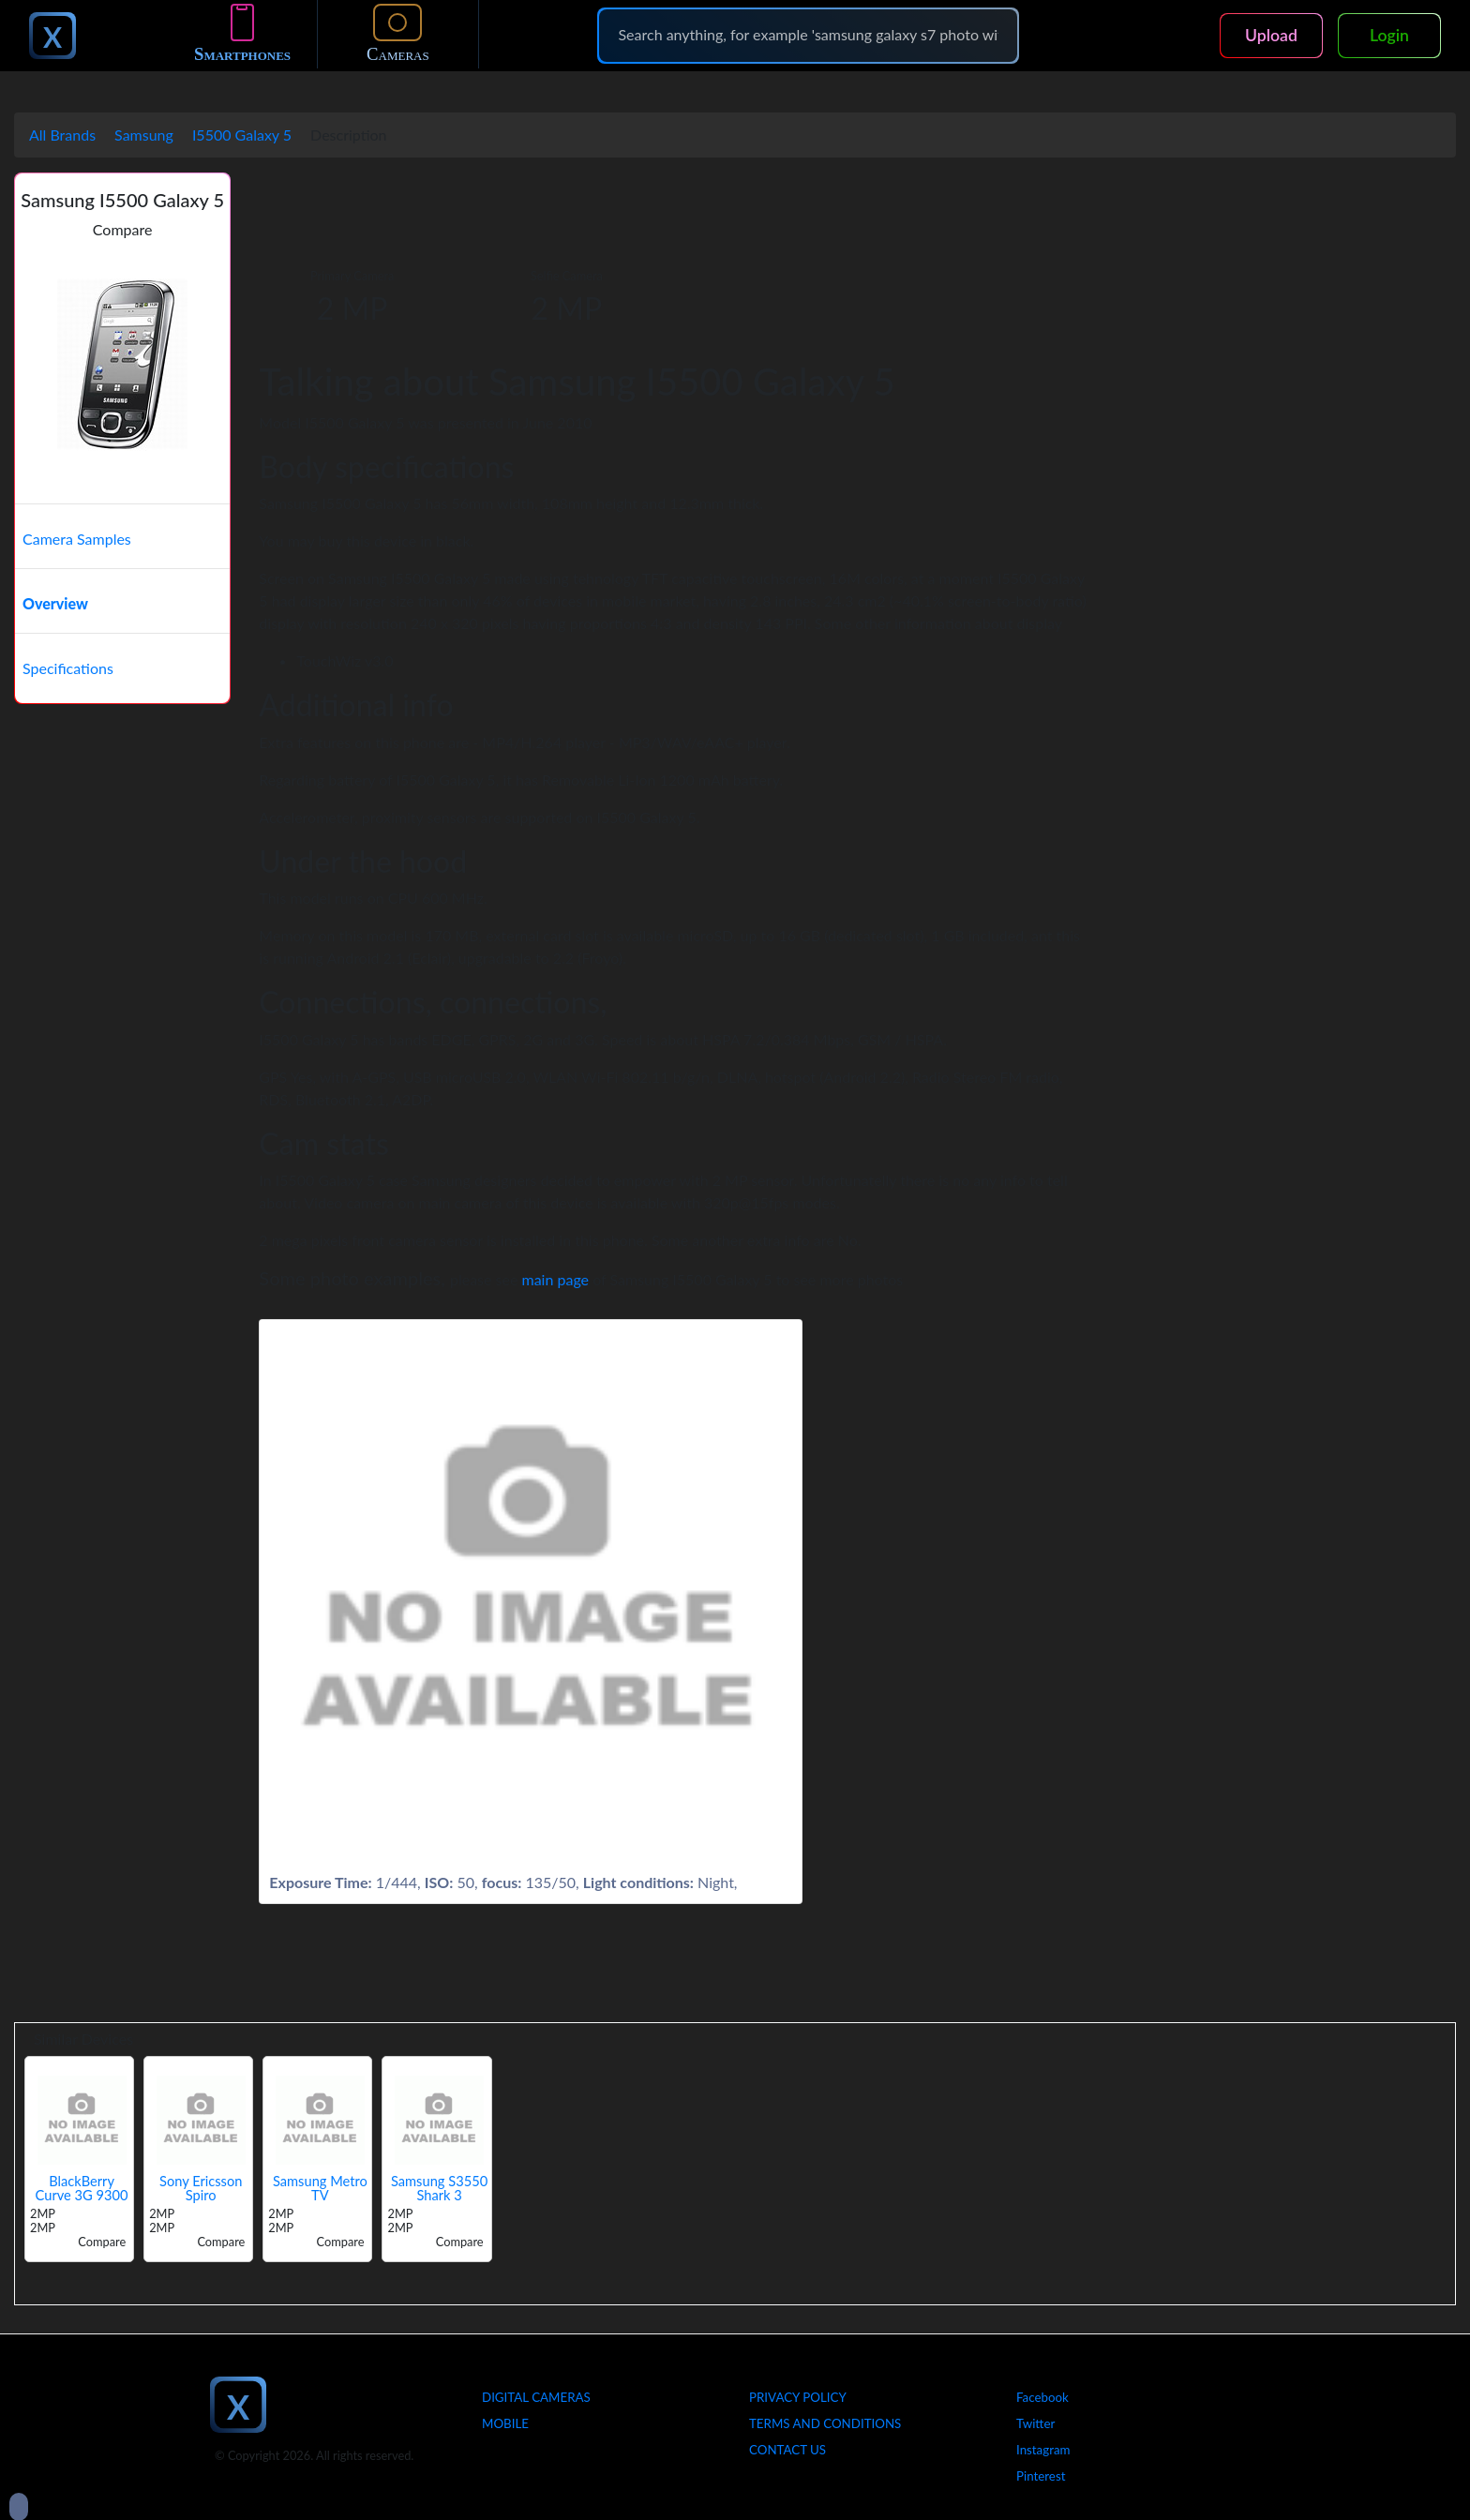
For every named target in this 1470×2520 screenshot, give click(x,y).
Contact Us (787, 2449)
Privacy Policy (798, 2397)
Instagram (1043, 2449)
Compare (123, 229)
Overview (55, 603)
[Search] (808, 34)
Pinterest (1040, 2475)
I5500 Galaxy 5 (242, 134)
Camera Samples (76, 539)
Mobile (505, 2423)
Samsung (143, 134)
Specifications (67, 668)
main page (556, 1279)
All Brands (62, 134)
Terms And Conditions (825, 2423)
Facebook (1042, 2397)
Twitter (1035, 2423)
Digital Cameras (536, 2397)
